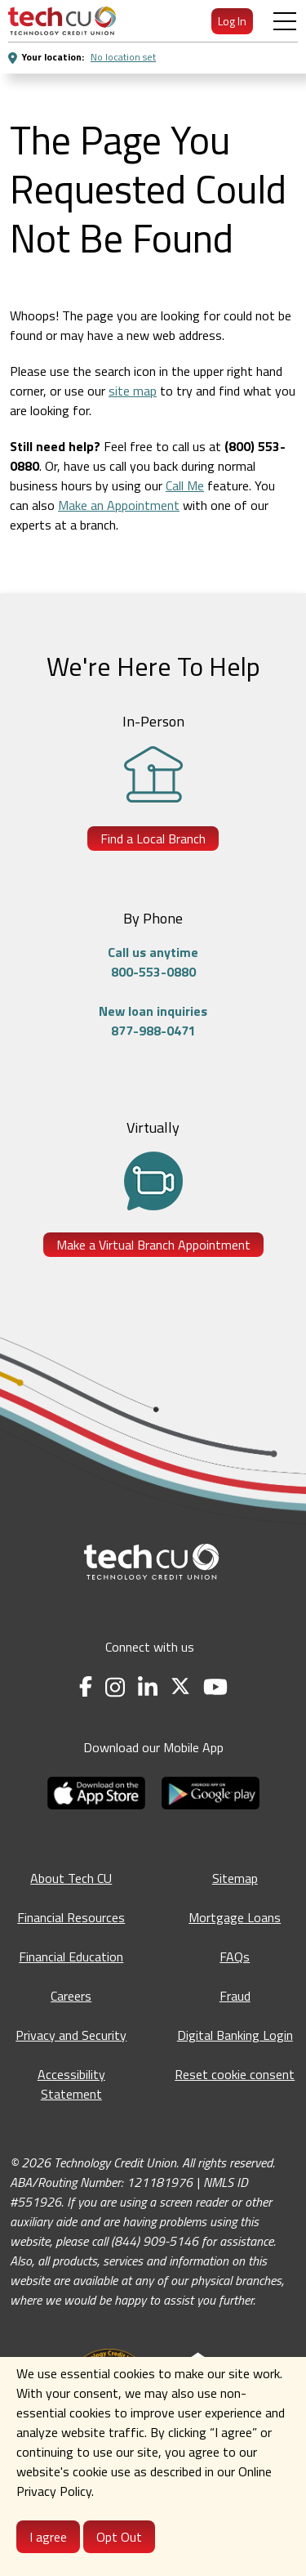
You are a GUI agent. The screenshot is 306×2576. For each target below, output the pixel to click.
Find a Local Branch (153, 838)
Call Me (185, 485)
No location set (123, 57)
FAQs (235, 1956)
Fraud (235, 1996)
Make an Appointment (119, 505)
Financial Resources (71, 1917)
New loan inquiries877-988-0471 (153, 1020)
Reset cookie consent (235, 2074)
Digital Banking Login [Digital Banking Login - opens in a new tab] (235, 2035)
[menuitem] (62, 21)
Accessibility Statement (71, 2084)
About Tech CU (71, 1878)
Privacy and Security (71, 2035)
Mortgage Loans (234, 1917)
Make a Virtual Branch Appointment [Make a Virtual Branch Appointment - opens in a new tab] (153, 1244)
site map (133, 390)
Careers (71, 1996)
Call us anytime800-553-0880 (153, 962)
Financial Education (71, 1956)
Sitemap (235, 1878)
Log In (232, 20)
